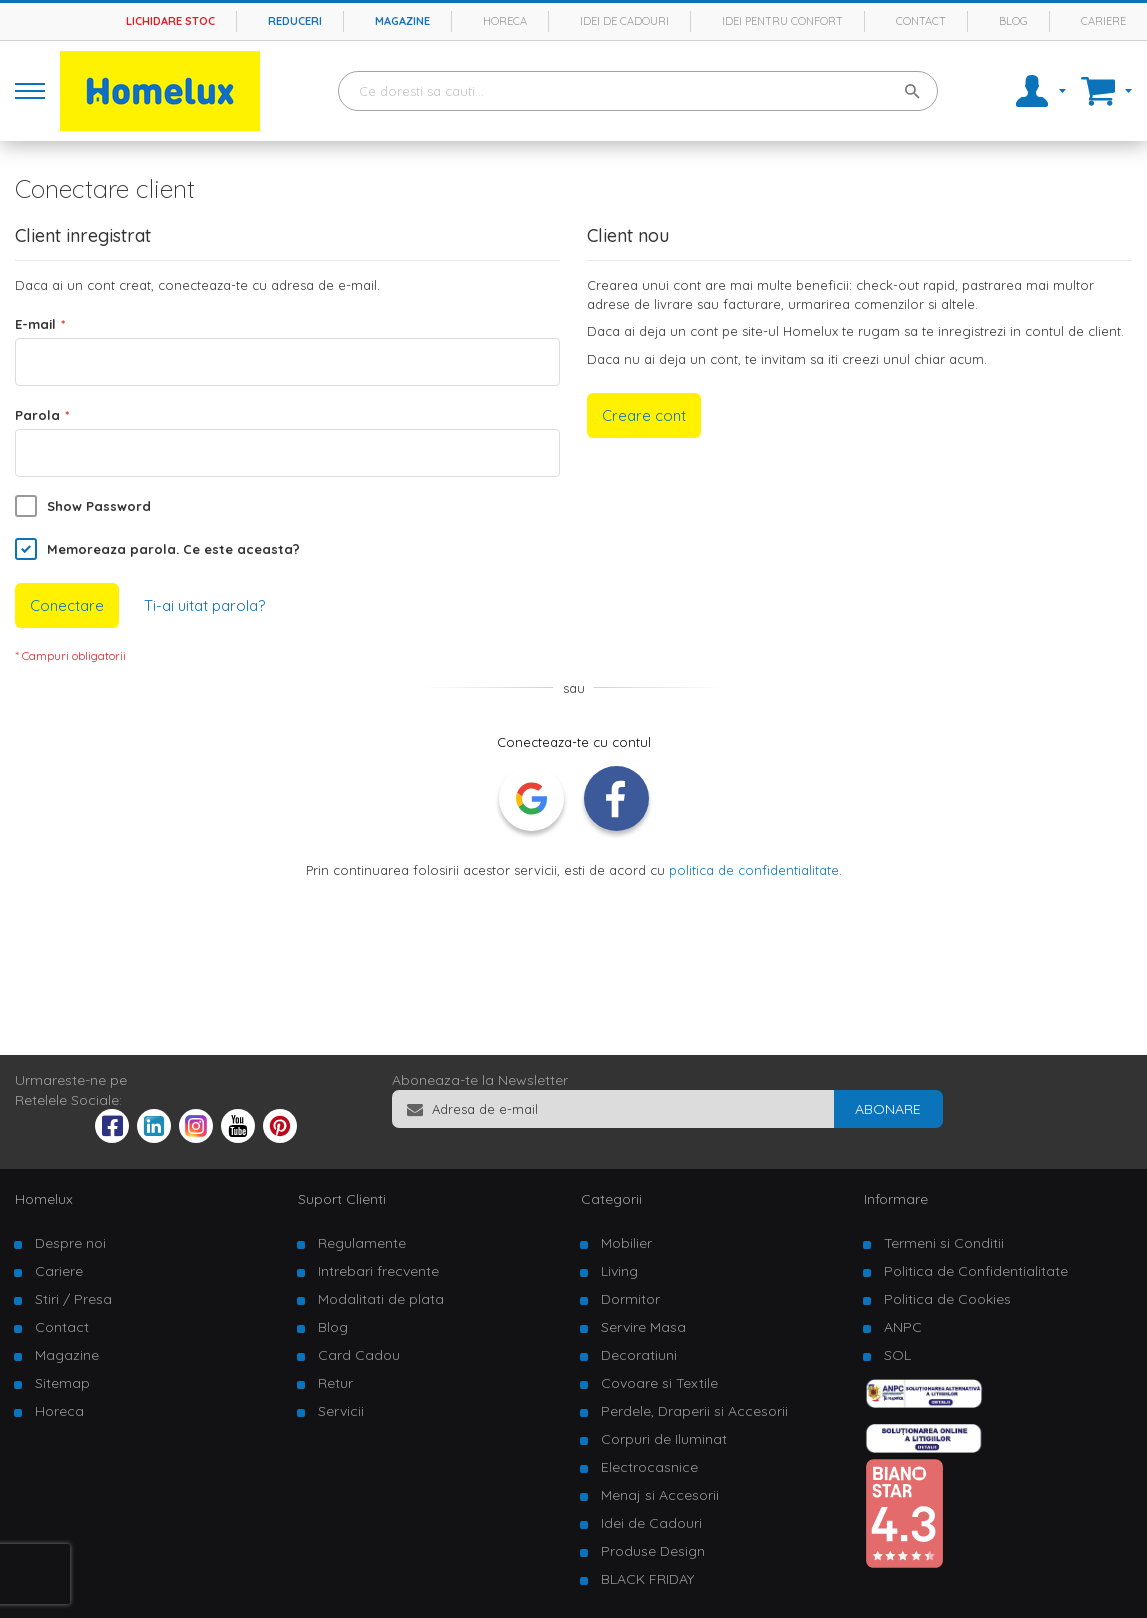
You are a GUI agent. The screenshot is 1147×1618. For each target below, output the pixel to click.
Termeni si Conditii (944, 1243)
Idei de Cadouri (651, 1523)
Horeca (505, 21)
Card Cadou (359, 1355)
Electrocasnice (649, 1467)
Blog (1013, 21)
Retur (335, 1383)
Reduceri (295, 21)
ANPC (903, 1327)
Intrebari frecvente (378, 1271)
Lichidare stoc (170, 21)
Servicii (341, 1411)
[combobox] (638, 91)
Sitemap (62, 1383)
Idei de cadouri (624, 21)
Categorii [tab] (611, 1199)
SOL (897, 1355)
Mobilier (626, 1243)
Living (619, 1271)
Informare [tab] (896, 1199)
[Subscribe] (888, 1109)
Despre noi (70, 1243)
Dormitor (630, 1299)
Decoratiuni (639, 1355)
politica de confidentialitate (754, 870)
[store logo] (160, 91)
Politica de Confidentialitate (976, 1271)
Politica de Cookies (947, 1299)
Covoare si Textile (659, 1383)
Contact (921, 21)
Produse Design (653, 1551)
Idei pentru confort (782, 21)
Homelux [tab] (44, 1199)
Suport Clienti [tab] (342, 1199)
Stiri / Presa (73, 1299)
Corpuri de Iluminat (664, 1439)
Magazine (402, 21)
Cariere (1103, 21)
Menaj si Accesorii (660, 1495)
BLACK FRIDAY (647, 1579)
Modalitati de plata (381, 1299)
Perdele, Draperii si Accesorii (694, 1411)
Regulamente (362, 1243)
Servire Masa (643, 1327)
